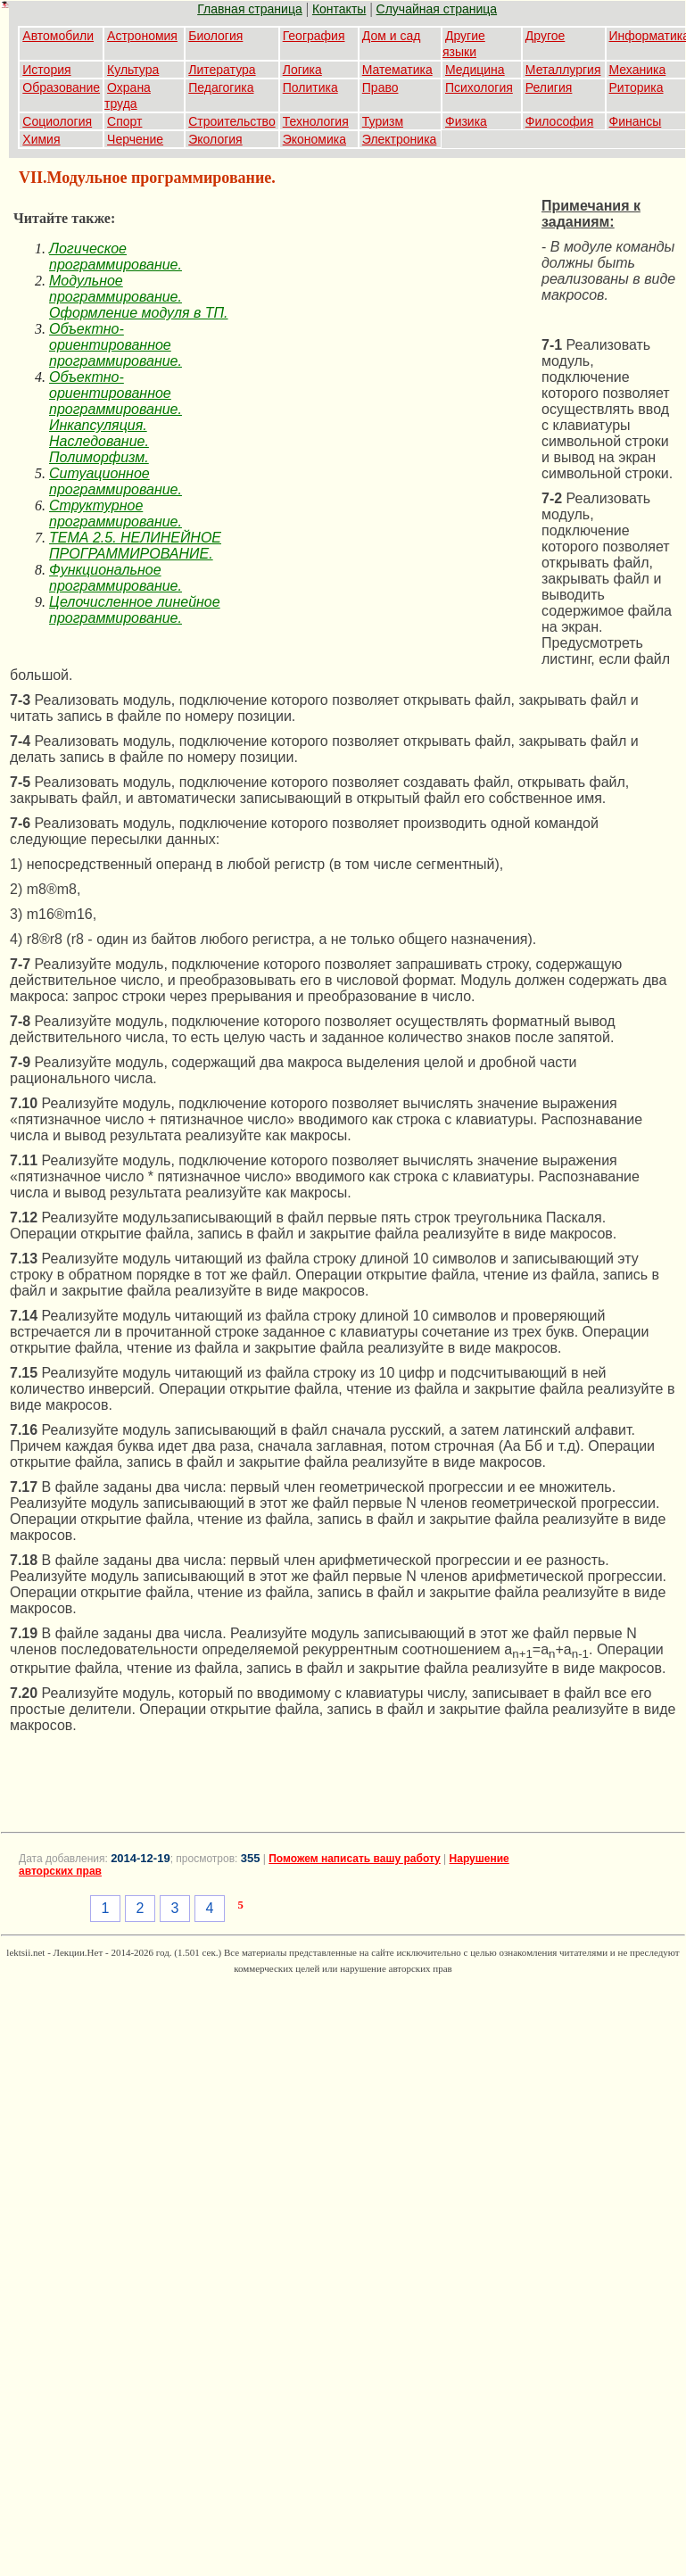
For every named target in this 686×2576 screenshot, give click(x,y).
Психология (479, 87)
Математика (397, 69)
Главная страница (249, 9)
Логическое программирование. (115, 256)
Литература (221, 69)
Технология (316, 121)
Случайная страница (437, 9)
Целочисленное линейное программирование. (134, 609)
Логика (302, 69)
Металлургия (563, 69)
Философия (559, 121)
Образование (61, 87)
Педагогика (220, 87)
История (46, 69)
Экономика (314, 139)
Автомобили (58, 36)
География (314, 36)
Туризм (382, 121)
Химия (41, 139)
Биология (215, 36)
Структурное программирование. (115, 513)
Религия (549, 87)
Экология (215, 139)
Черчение (135, 139)
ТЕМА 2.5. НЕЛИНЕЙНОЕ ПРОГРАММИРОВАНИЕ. (135, 545)
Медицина (475, 69)
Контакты (339, 9)
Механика (637, 69)
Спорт (124, 121)
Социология (57, 121)
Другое (545, 36)
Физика (466, 121)
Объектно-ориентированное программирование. (115, 345)
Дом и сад (391, 36)
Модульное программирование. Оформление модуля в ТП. (138, 296)
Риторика (636, 87)
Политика (310, 87)
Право (380, 87)
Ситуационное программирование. (115, 481)
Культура (133, 69)
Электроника (399, 139)
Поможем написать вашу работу (355, 1858)
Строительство (231, 121)
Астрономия (142, 36)
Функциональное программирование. (115, 577)
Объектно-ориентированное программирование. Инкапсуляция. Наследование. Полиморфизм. (115, 417)
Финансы (635, 121)
